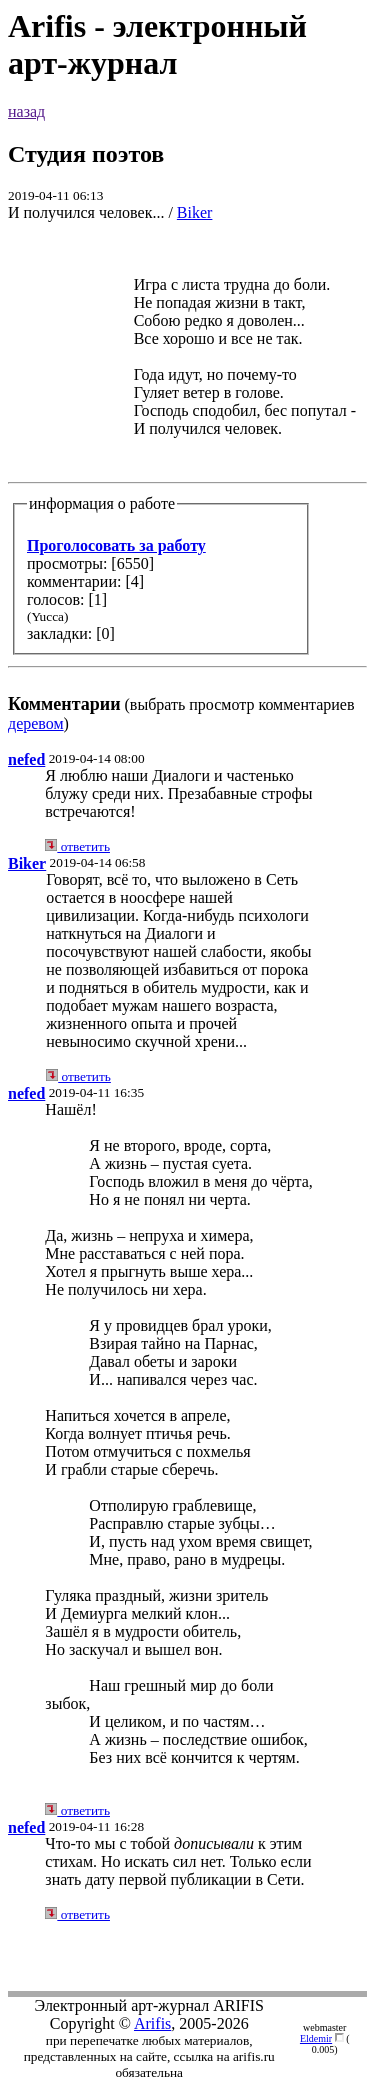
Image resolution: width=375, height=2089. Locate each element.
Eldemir (316, 2038)
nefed (26, 759)
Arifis (152, 2023)
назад (26, 111)
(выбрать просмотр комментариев (187, 476)
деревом (36, 723)
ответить (77, 846)
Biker (195, 212)
